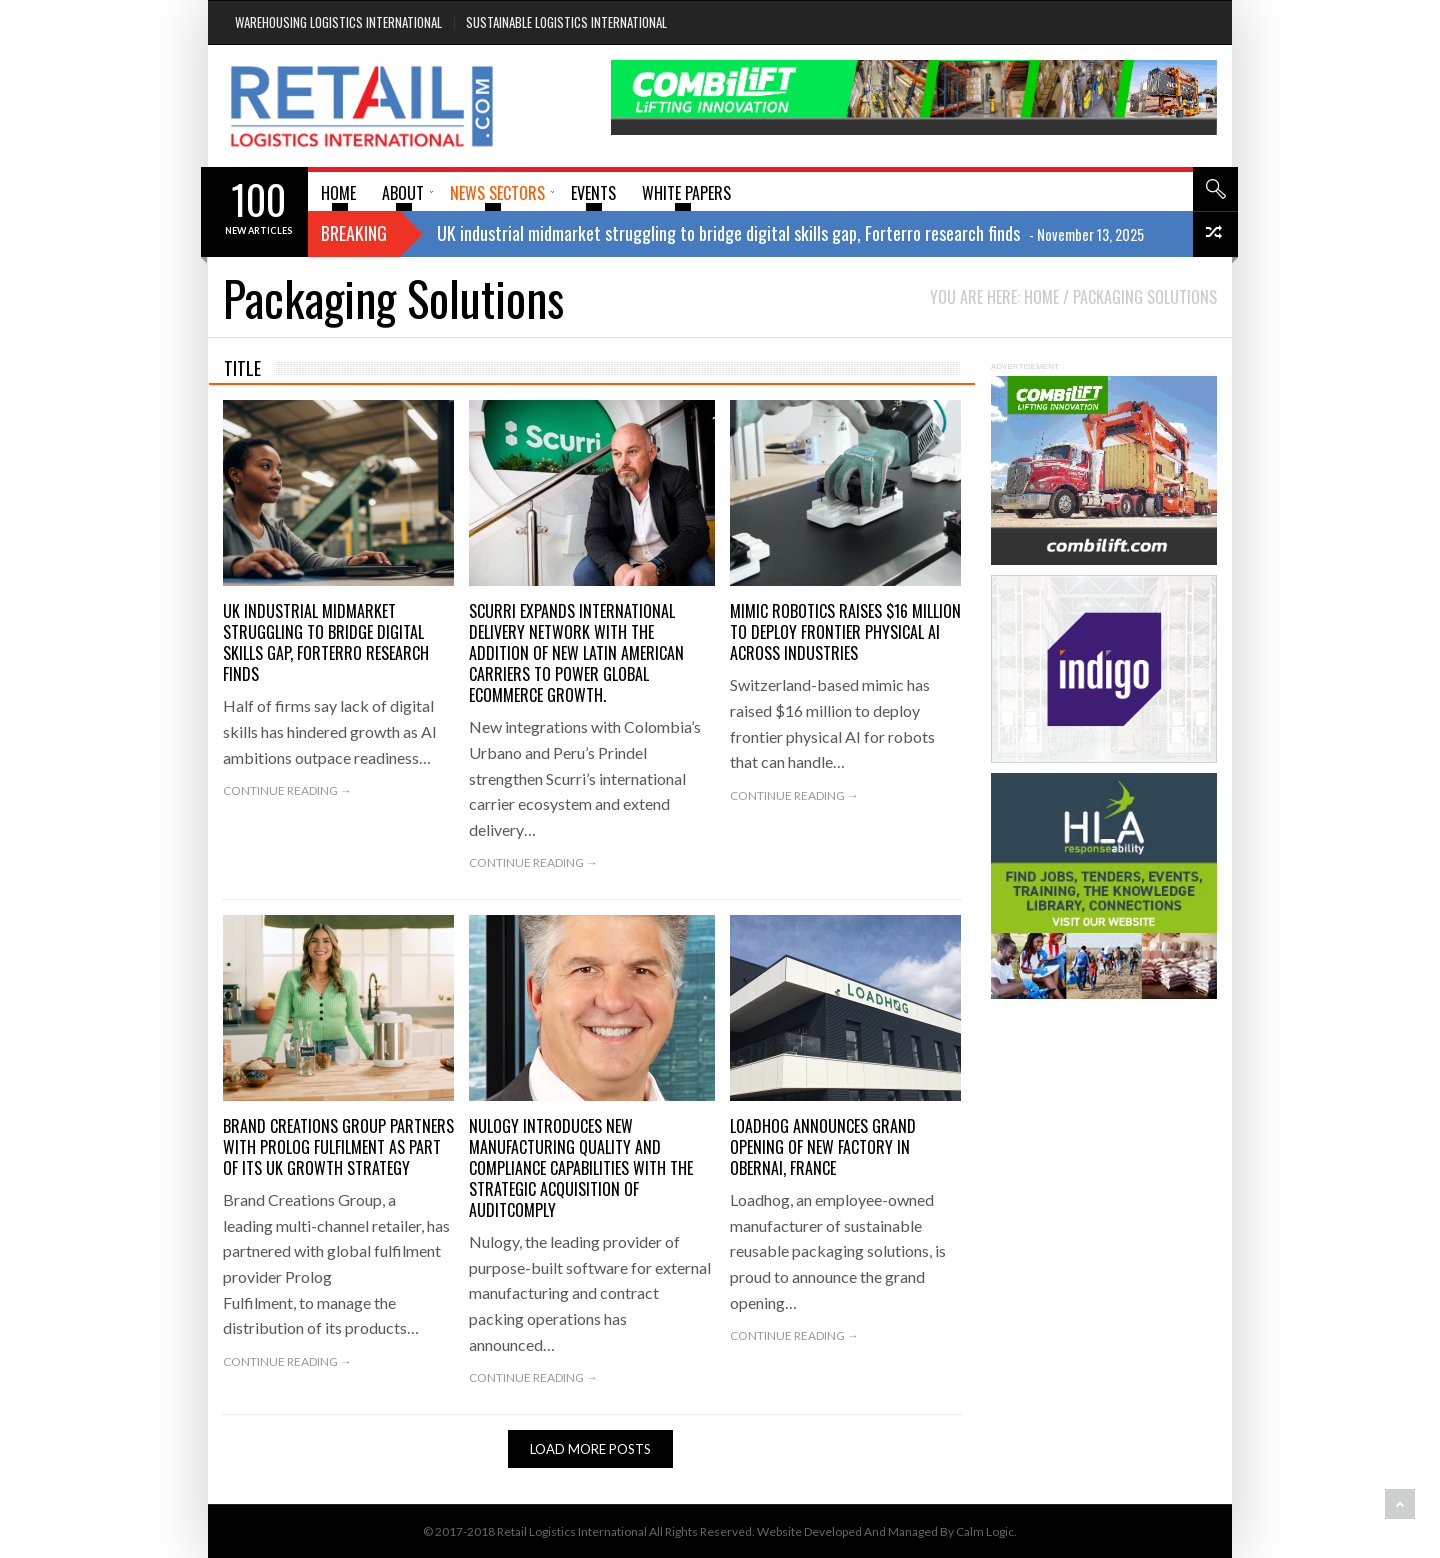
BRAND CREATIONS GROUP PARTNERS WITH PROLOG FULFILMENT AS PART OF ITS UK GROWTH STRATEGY (338, 1147)
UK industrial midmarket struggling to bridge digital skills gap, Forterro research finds (326, 642)
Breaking (354, 233)
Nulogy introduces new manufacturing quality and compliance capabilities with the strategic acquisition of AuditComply (581, 1168)
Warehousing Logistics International (338, 22)
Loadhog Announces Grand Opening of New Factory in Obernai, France (823, 1147)
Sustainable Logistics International (566, 22)
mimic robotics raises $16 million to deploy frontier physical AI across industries (845, 632)
